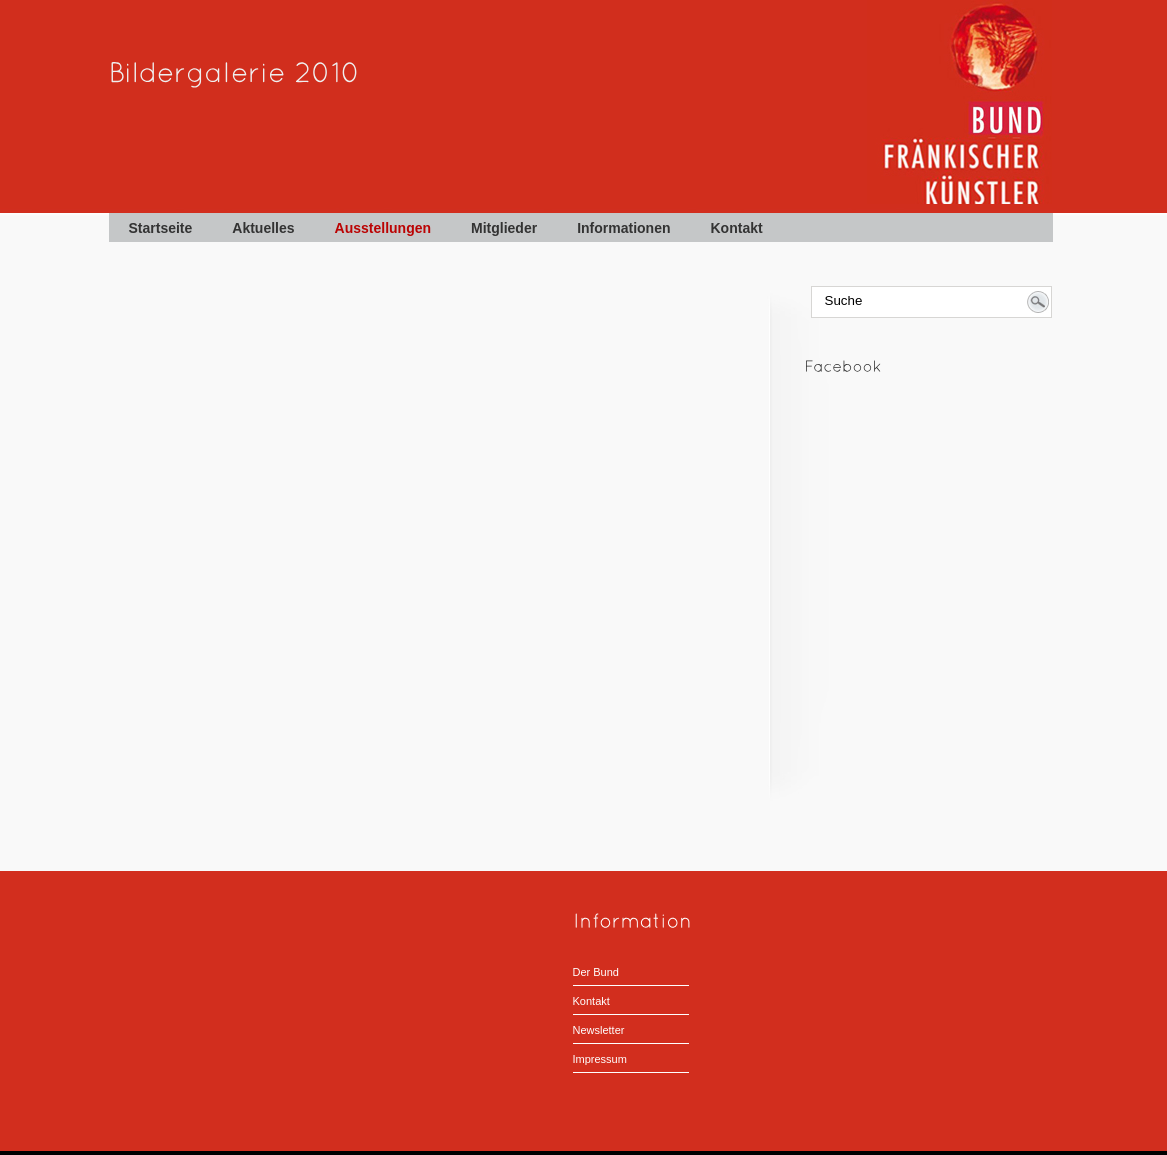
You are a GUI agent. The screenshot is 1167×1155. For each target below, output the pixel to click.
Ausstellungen (383, 228)
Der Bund (596, 972)
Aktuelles (263, 228)
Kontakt (737, 228)
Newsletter (599, 1030)
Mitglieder (504, 228)
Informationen (623, 228)
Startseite (161, 228)
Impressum (600, 1059)
